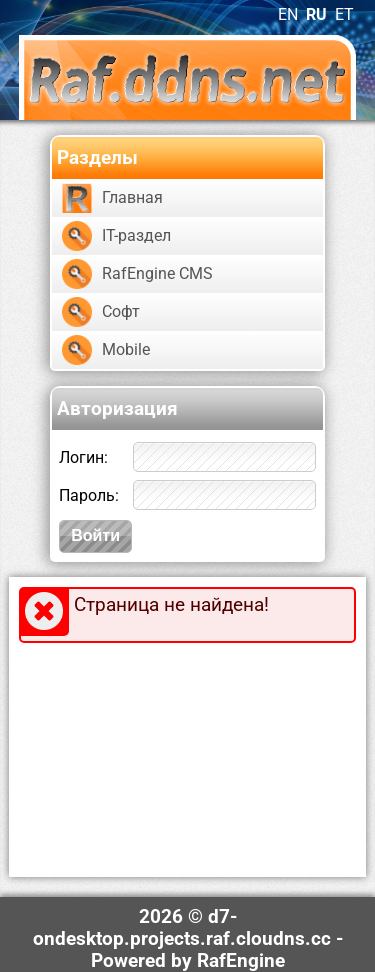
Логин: (83, 457)
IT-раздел (136, 235)
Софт (121, 311)
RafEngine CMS (157, 273)
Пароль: (89, 495)
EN (288, 14)
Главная (132, 197)
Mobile (126, 349)
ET (344, 14)
